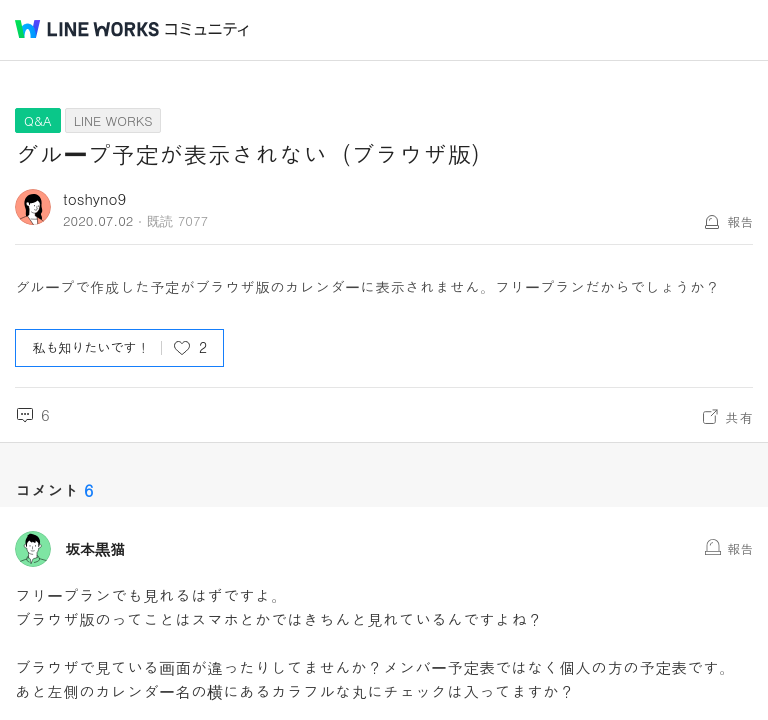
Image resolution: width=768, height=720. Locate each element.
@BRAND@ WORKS (87, 29)
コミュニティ (207, 29)
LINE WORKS (113, 120)
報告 (740, 221)
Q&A (38, 120)
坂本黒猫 (95, 549)
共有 (739, 417)
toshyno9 (94, 198)
